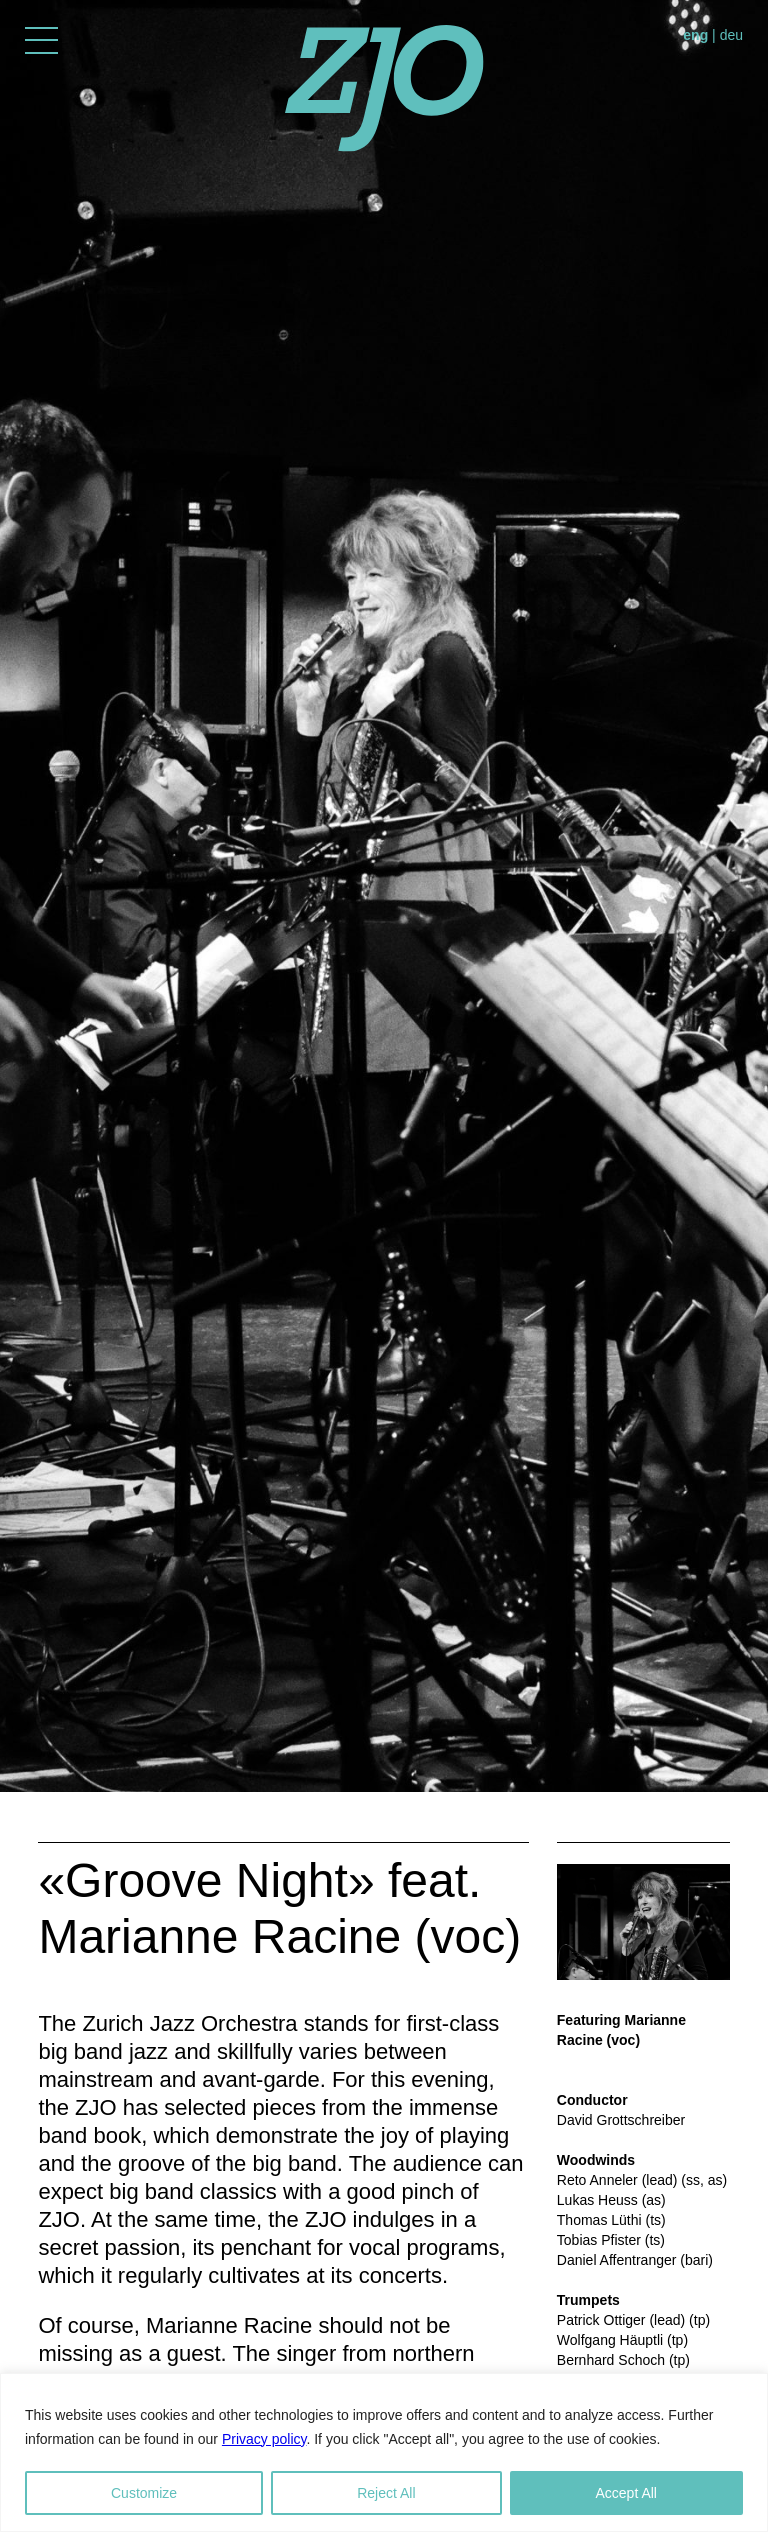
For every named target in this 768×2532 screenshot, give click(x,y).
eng (695, 35)
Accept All (626, 2493)
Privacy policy (264, 2439)
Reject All (386, 2493)
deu (731, 35)
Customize (144, 2493)
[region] (384, 2452)
